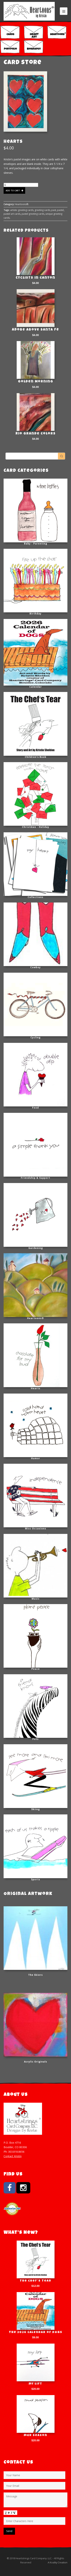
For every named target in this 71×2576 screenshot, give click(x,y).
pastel (60, 210)
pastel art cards (12, 213)
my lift (35, 2383)
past (53, 210)
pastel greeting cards (33, 213)
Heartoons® (21, 204)
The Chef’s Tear (35, 2280)
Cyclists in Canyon (35, 278)
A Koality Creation (57, 2562)
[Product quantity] (21, 185)
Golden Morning (35, 381)
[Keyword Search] (32, 456)
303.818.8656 (16, 2151)
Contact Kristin (13, 2156)
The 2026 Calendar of (35, 2332)
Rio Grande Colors (36, 433)
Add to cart (13, 190)
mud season (35, 2435)
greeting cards (42, 210)
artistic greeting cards (22, 210)
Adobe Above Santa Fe (35, 329)
